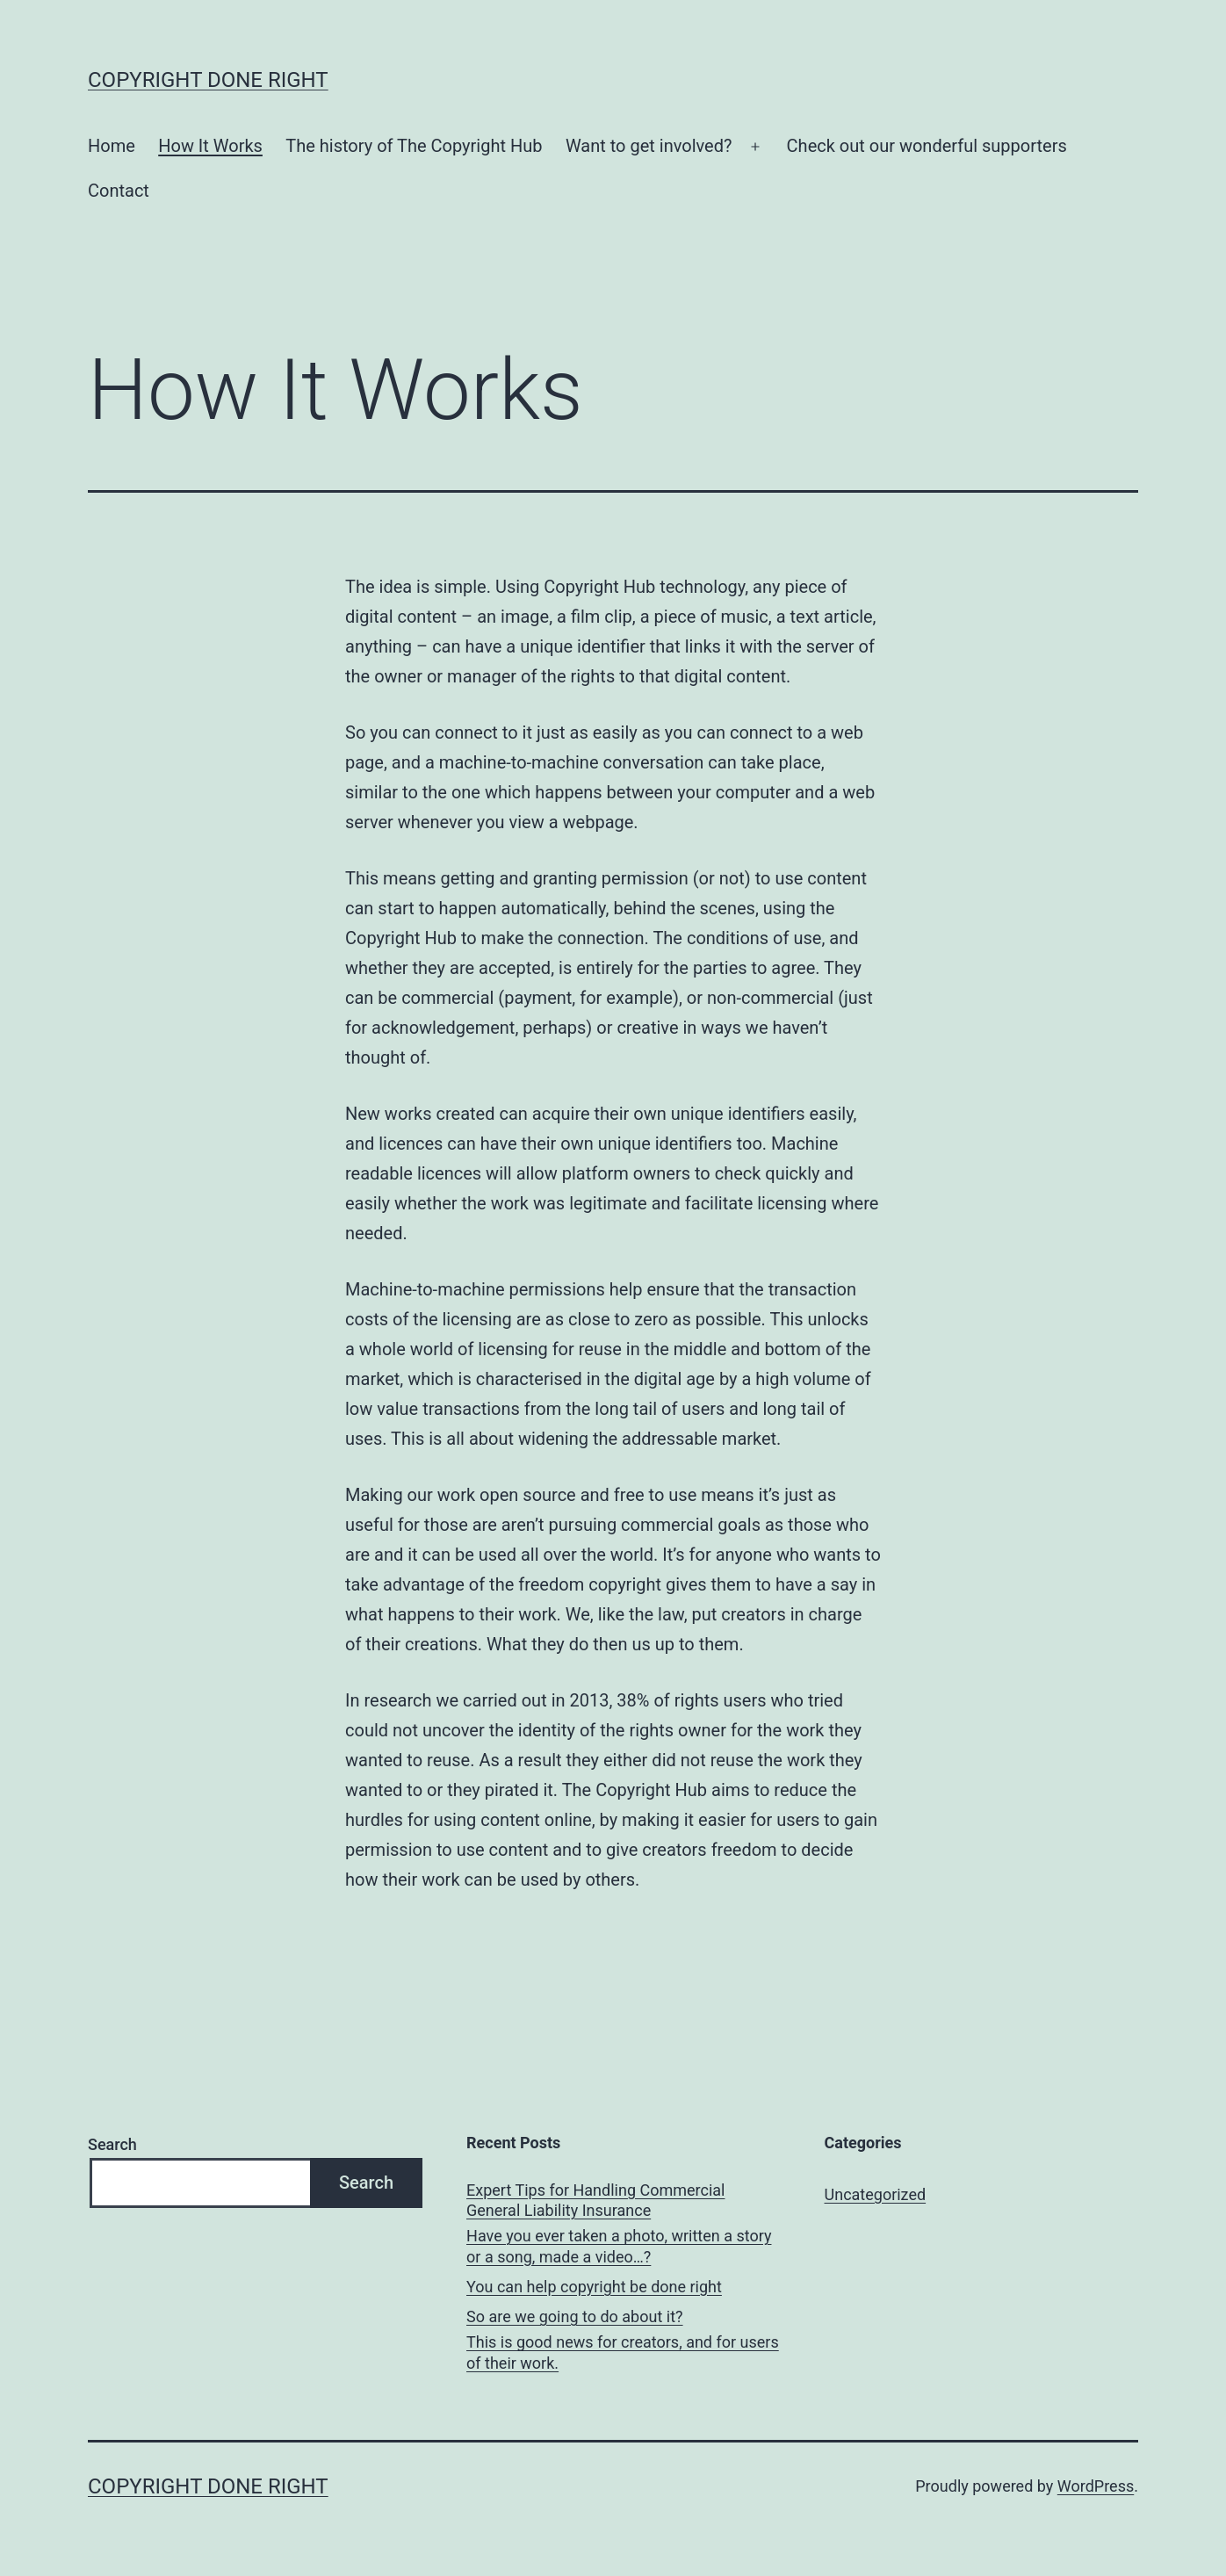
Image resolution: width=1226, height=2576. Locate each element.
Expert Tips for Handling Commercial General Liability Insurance (595, 2200)
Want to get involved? (649, 145)
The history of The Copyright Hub (413, 145)
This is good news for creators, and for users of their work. (622, 2352)
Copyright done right (208, 80)
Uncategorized (876, 2194)
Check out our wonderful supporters (927, 145)
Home (111, 145)
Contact (118, 190)
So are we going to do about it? (574, 2316)
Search (112, 2144)
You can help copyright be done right (594, 2286)
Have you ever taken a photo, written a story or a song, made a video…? (618, 2245)
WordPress (1095, 2486)
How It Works (210, 145)
